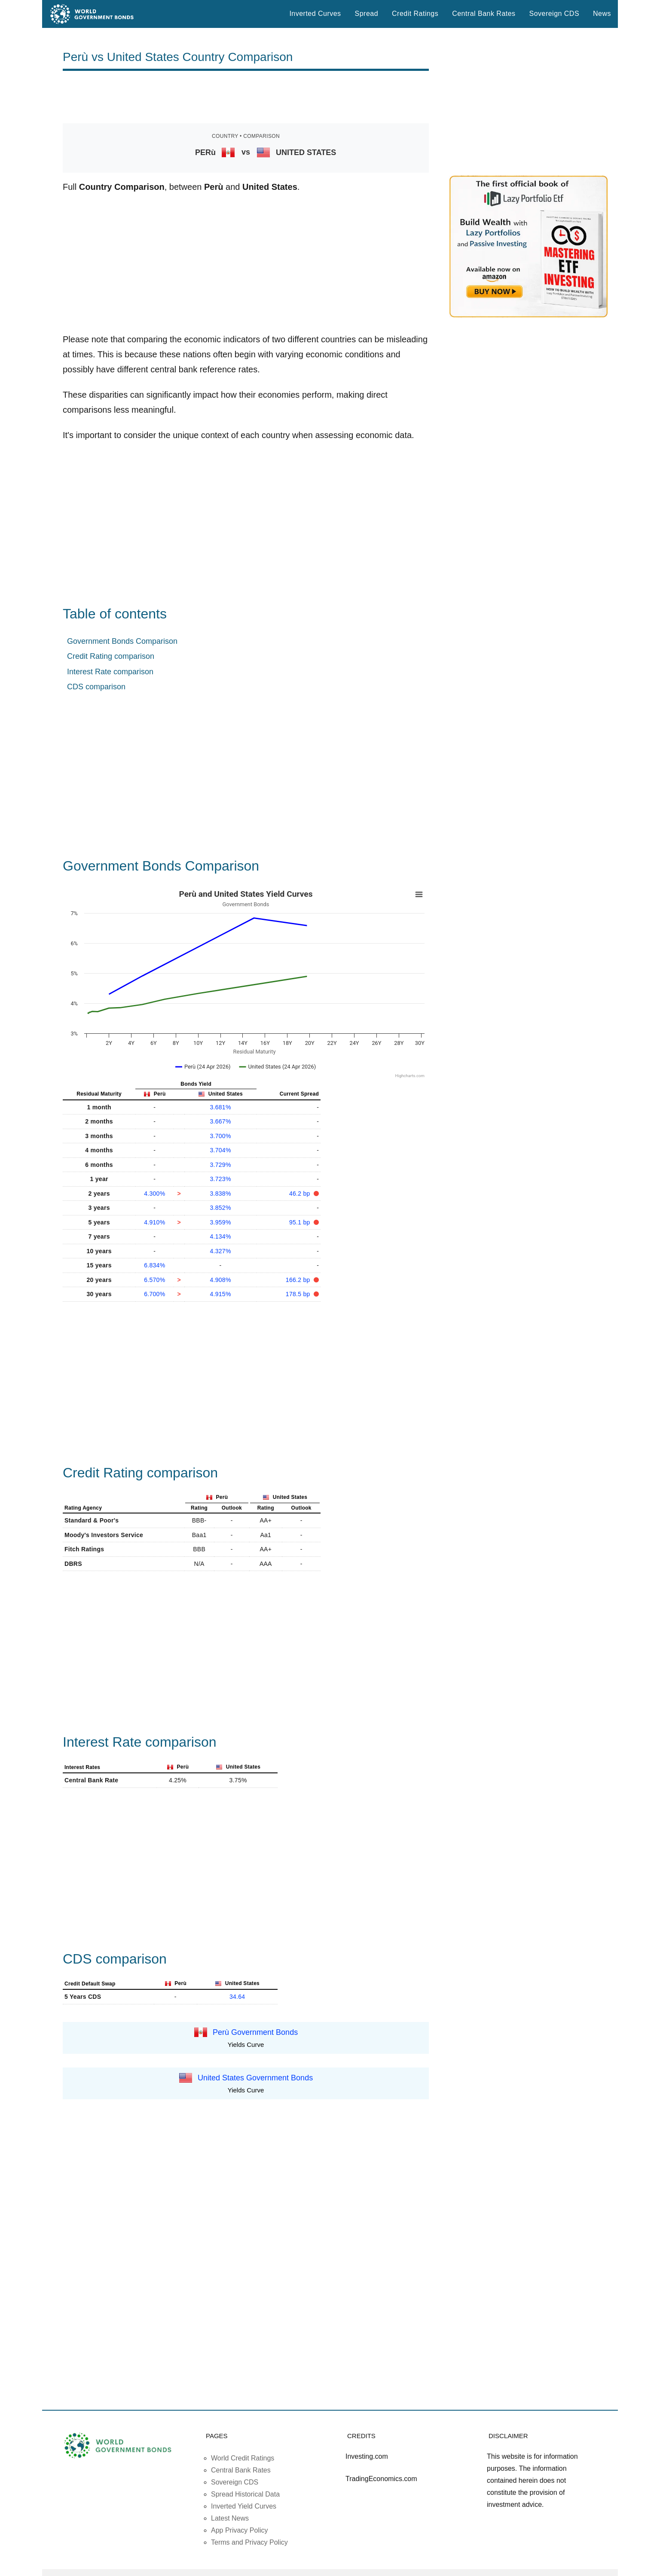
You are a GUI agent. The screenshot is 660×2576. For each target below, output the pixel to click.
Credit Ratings (415, 13)
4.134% (220, 1236)
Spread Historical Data (245, 2494)
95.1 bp (300, 1222)
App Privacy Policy (239, 2530)
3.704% (220, 1150)
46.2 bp (300, 1193)
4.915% (220, 1294)
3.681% (220, 1107)
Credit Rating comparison (110, 656)
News (602, 13)
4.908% (220, 1279)
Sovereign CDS (554, 13)
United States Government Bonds (255, 2078)
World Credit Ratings (242, 2458)
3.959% (220, 1222)
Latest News (230, 2518)
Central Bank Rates (483, 13)
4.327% (220, 1251)
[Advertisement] (245, 97)
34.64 (237, 1996)
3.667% (220, 1121)
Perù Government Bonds (255, 2032)
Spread (366, 13)
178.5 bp (299, 1294)
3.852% (220, 1207)
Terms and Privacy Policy (249, 2542)
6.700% (154, 1294)
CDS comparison (96, 686)
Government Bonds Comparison (122, 641)
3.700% (220, 1136)
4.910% (154, 1222)
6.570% (154, 1279)
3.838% (220, 1193)
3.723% (220, 1178)
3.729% (220, 1164)
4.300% (154, 1193)
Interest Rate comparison (110, 671)
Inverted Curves (315, 13)
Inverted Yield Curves (243, 2506)
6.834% (154, 1265)
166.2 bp (299, 1279)
